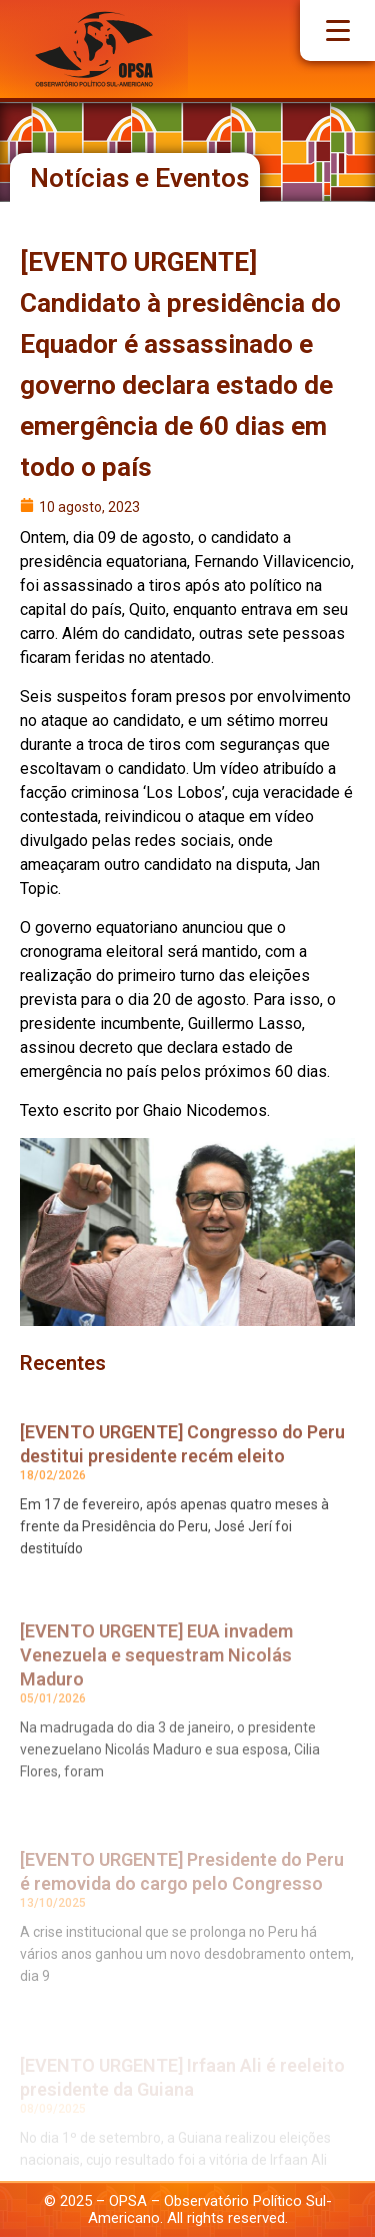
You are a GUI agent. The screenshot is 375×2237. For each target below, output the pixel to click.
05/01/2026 (53, 1723)
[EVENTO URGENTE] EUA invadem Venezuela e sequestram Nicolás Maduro (156, 1679)
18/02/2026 (53, 1493)
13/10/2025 (53, 1928)
